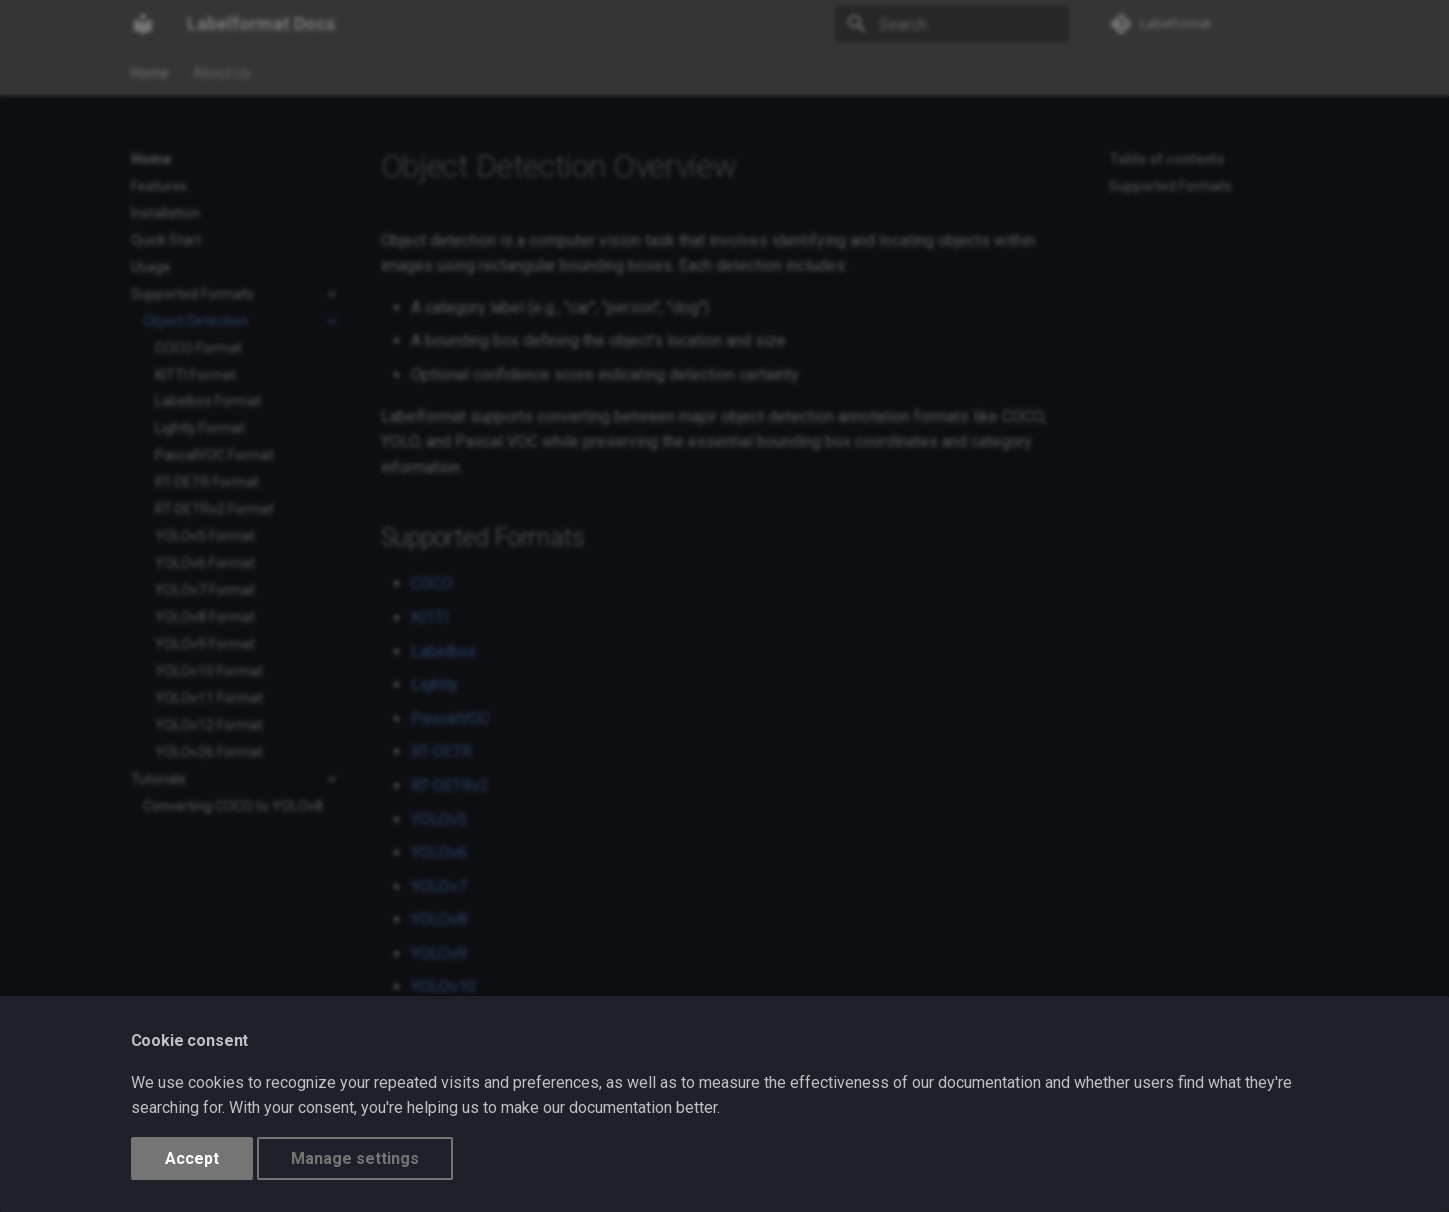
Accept (192, 1158)
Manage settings (355, 1158)
